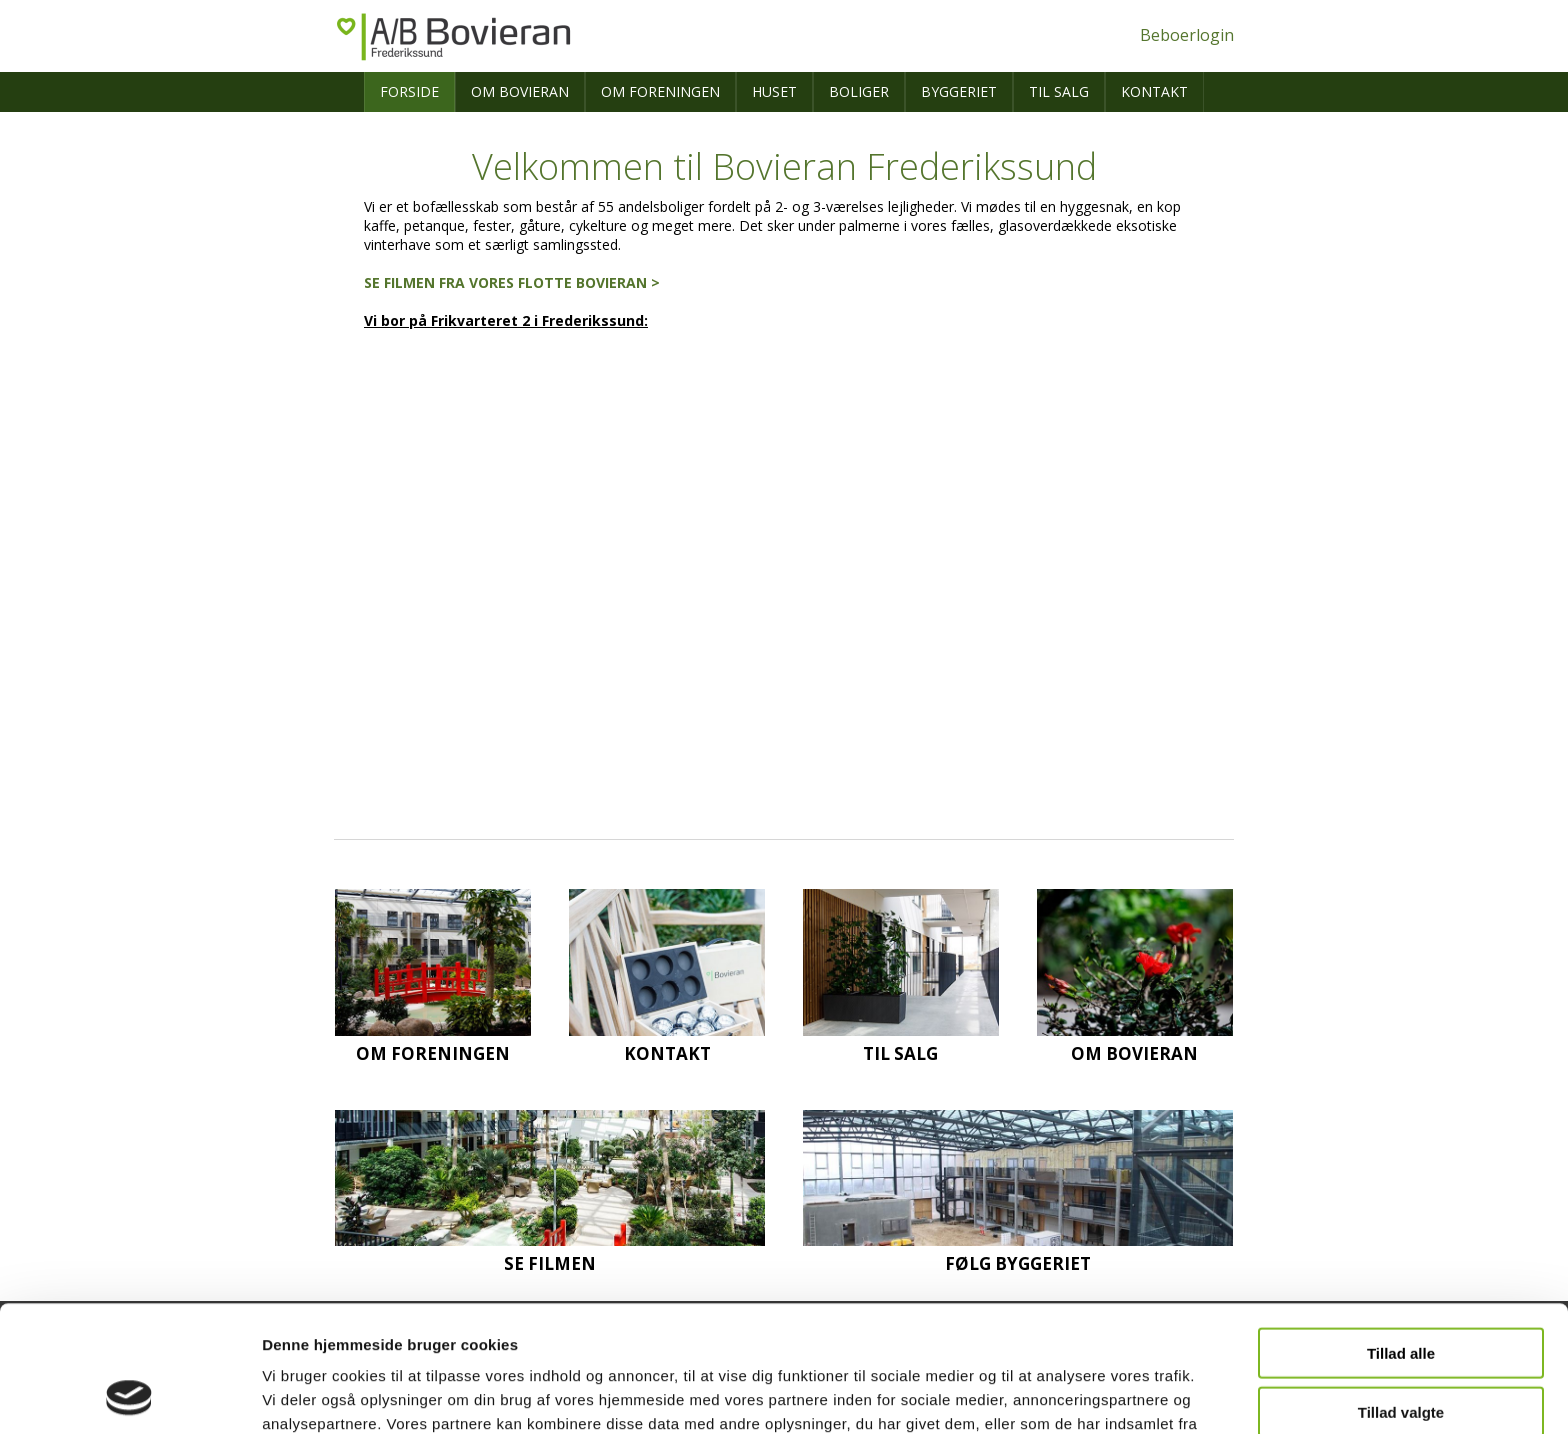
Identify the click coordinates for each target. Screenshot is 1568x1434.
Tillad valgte (1401, 1293)
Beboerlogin (1187, 35)
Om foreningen (660, 91)
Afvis (1401, 1351)
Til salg (1059, 91)
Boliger (859, 91)
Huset (774, 91)
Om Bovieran (520, 91)
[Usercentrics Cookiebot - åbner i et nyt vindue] (129, 1395)
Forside (409, 91)
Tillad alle (1401, 1234)
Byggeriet (959, 91)
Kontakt (1154, 91)
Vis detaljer (1039, 1394)
